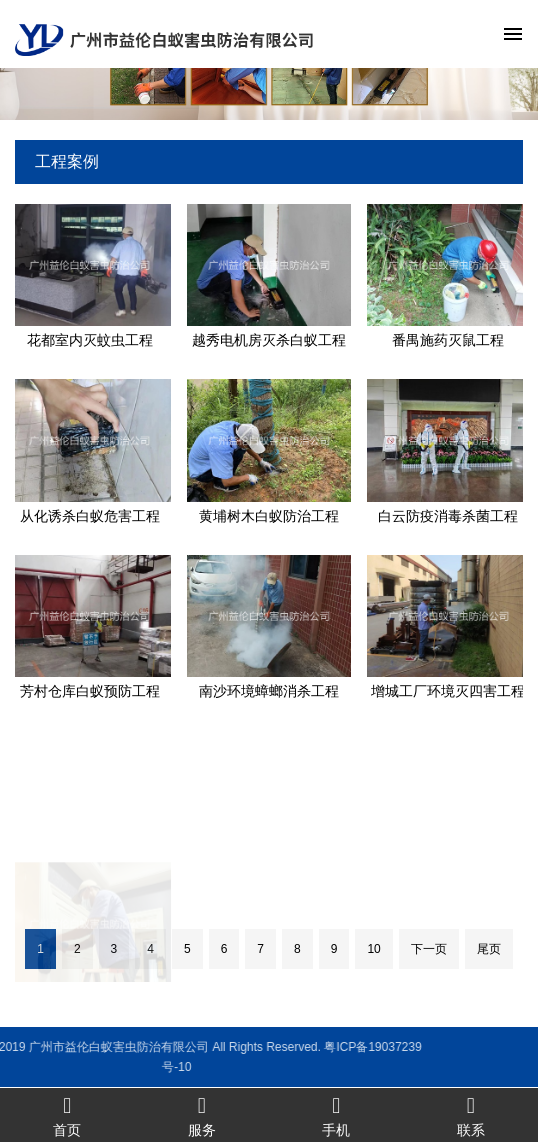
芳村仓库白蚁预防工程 (90, 691)
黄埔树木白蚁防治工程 (269, 516)
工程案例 (67, 161)
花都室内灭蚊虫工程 (90, 340)
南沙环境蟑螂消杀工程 (269, 691)
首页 (67, 1115)
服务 (202, 1115)
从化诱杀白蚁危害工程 (90, 516)
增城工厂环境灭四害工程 (448, 691)
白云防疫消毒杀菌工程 (448, 516)
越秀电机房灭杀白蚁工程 (269, 340)
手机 (336, 1115)
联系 (471, 1115)
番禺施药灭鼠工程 (448, 340)
